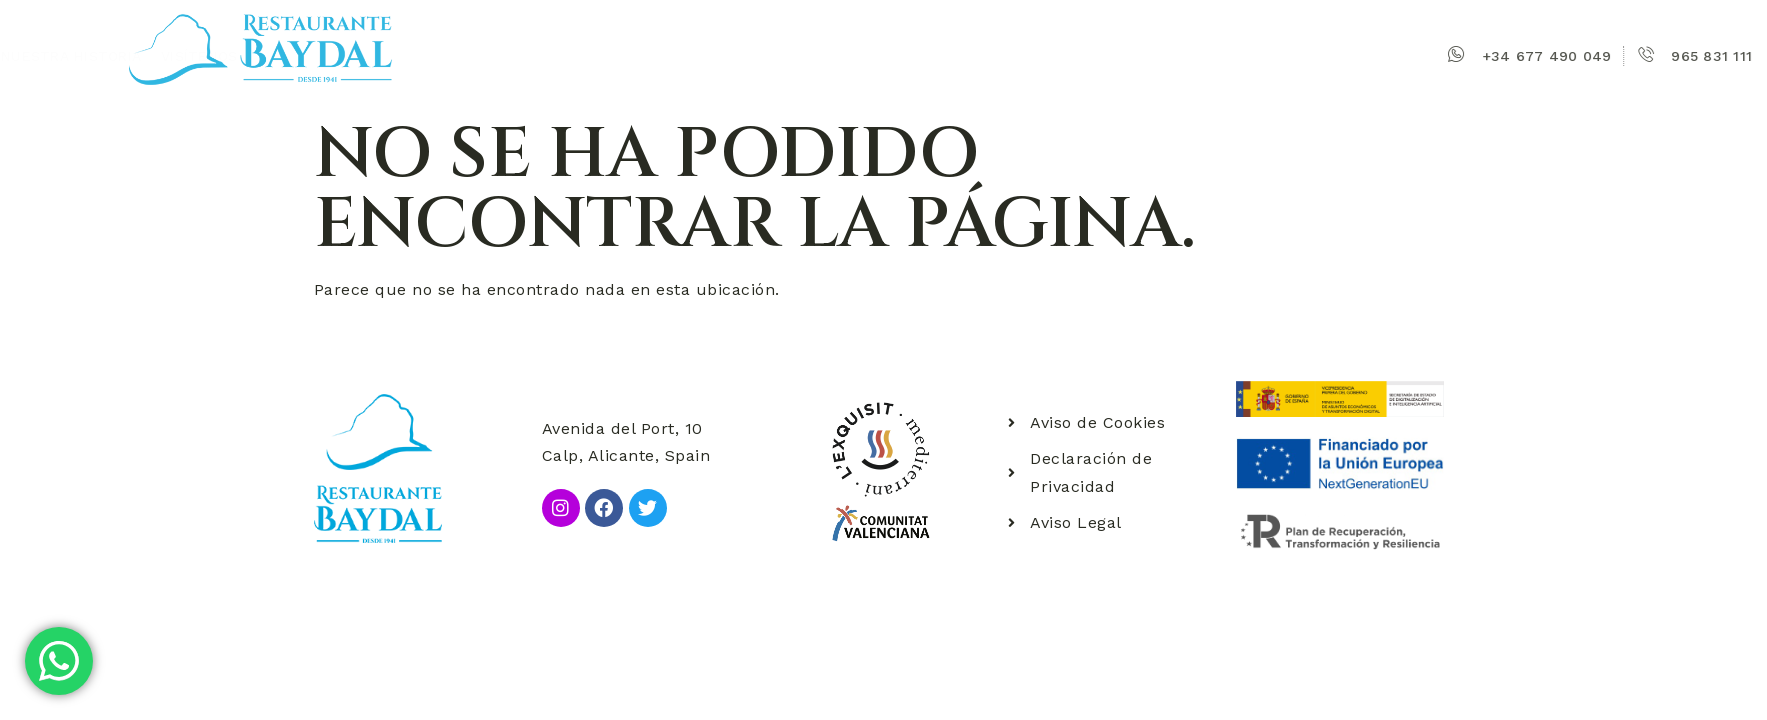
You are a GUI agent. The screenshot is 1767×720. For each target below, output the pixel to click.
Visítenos (821, 56)
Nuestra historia (693, 56)
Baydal (576, 56)
